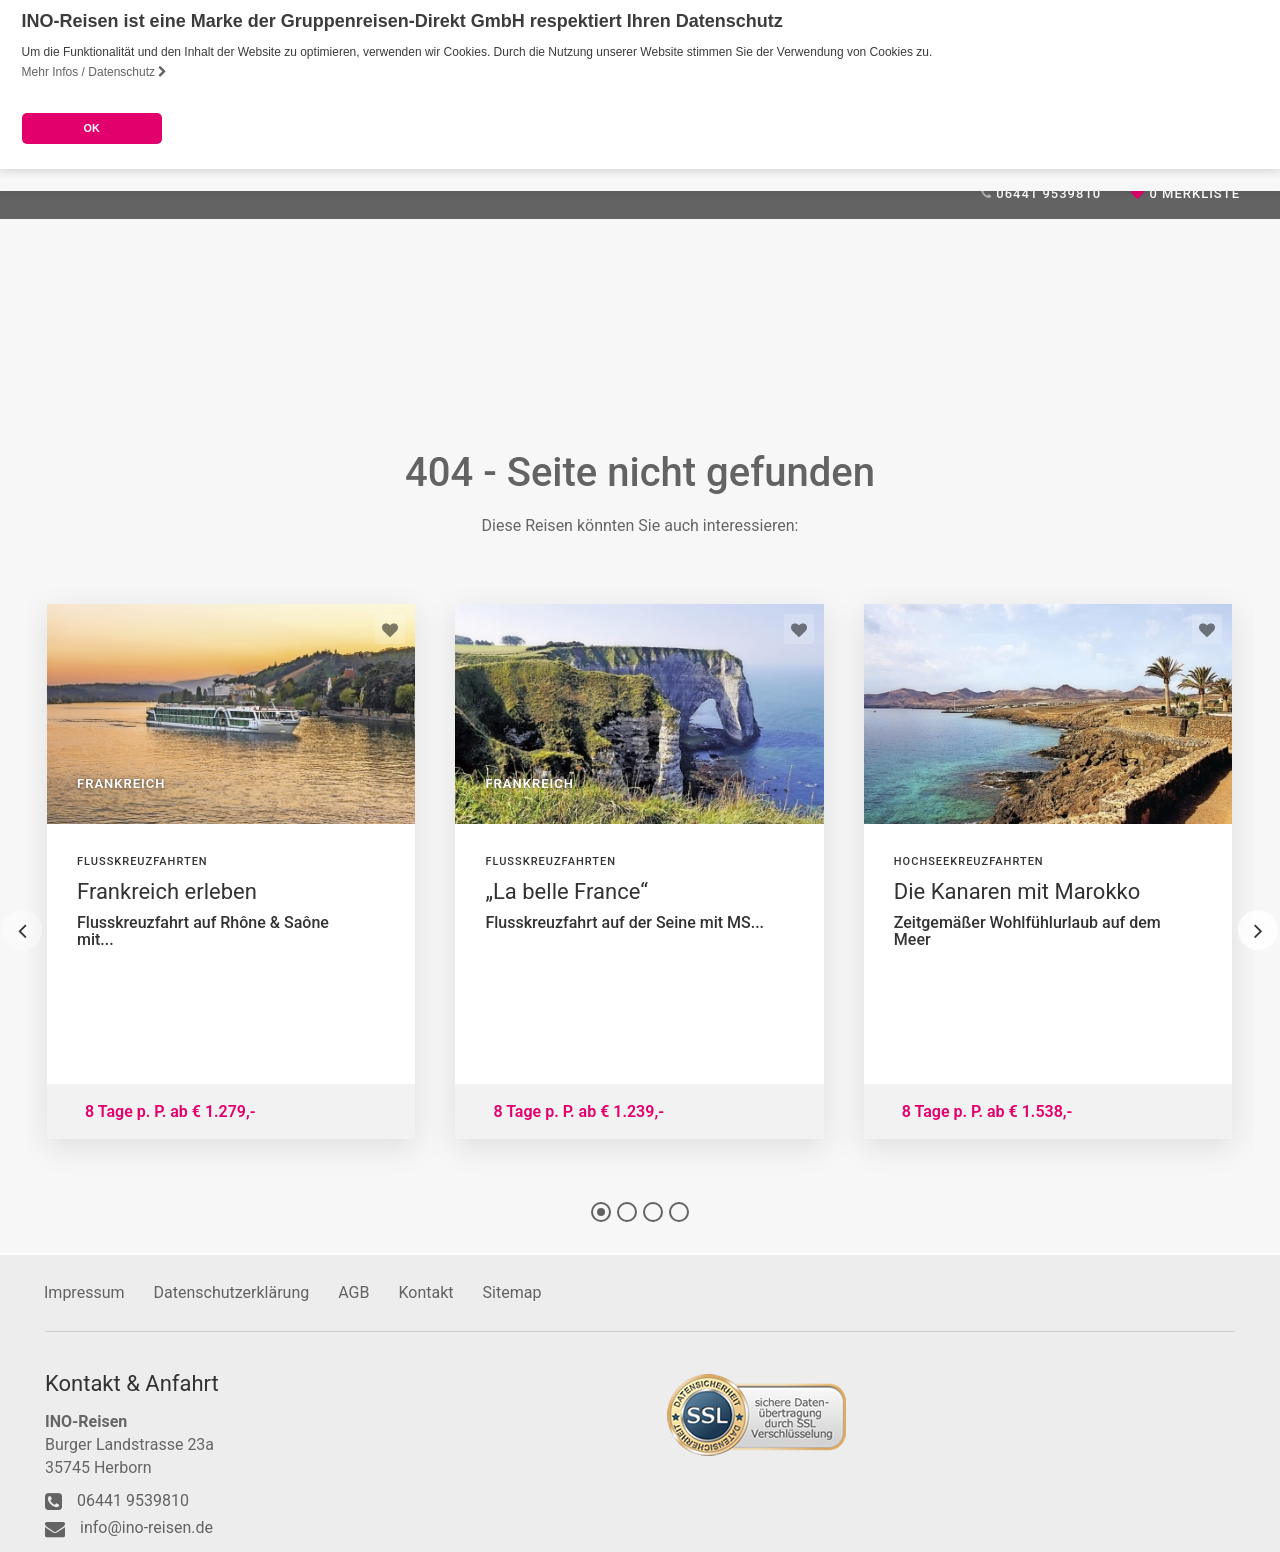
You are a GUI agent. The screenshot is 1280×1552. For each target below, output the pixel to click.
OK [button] (91, 128)
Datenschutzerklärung (232, 1291)
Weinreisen (575, 380)
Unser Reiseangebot (195, 380)
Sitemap (512, 1291)
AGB (353, 1291)
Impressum (84, 1291)
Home (63, 380)
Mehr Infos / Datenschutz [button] (95, 72)
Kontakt (819, 380)
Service (907, 380)
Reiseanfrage (703, 380)
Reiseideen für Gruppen (404, 380)
